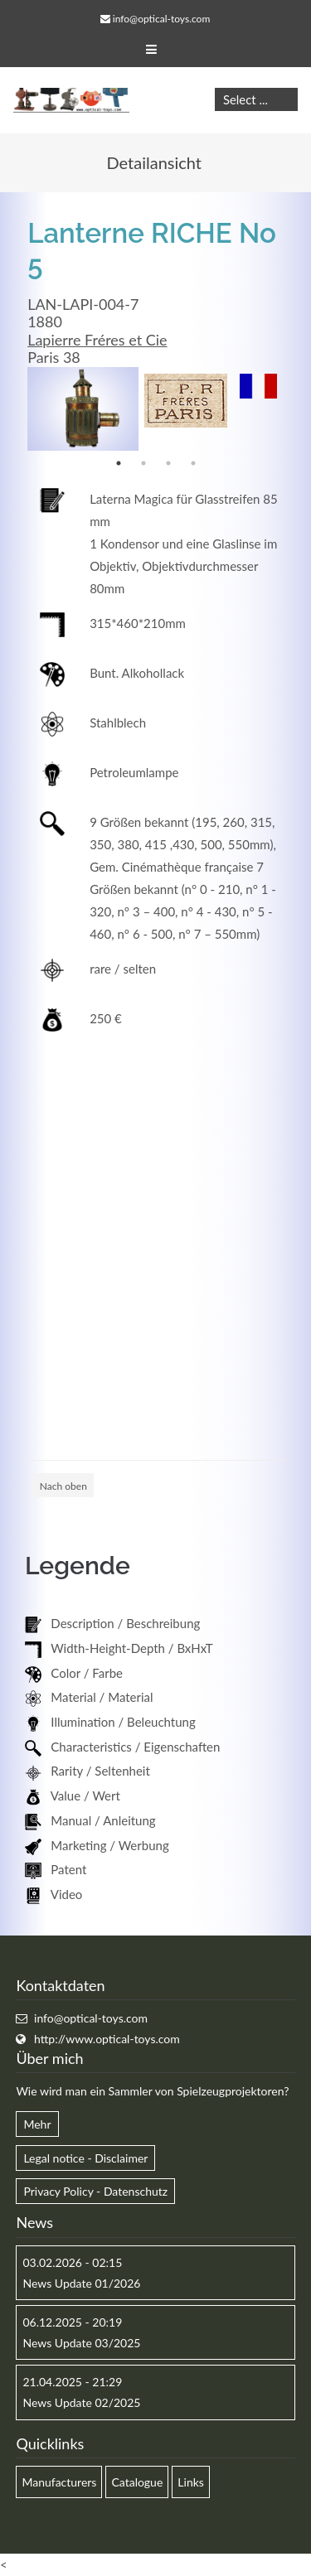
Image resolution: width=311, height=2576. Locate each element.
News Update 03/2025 (81, 2343)
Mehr (37, 2124)
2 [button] (143, 463)
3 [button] (168, 463)
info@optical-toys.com (161, 18)
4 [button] (193, 463)
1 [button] (118, 463)
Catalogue (137, 2482)
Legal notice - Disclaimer (85, 2158)
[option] (82, 409)
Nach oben (63, 1486)
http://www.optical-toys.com (107, 2039)
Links (190, 2482)
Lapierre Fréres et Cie (97, 340)
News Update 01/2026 (81, 2283)
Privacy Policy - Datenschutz (95, 2191)
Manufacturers (59, 2482)
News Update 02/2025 (81, 2402)
